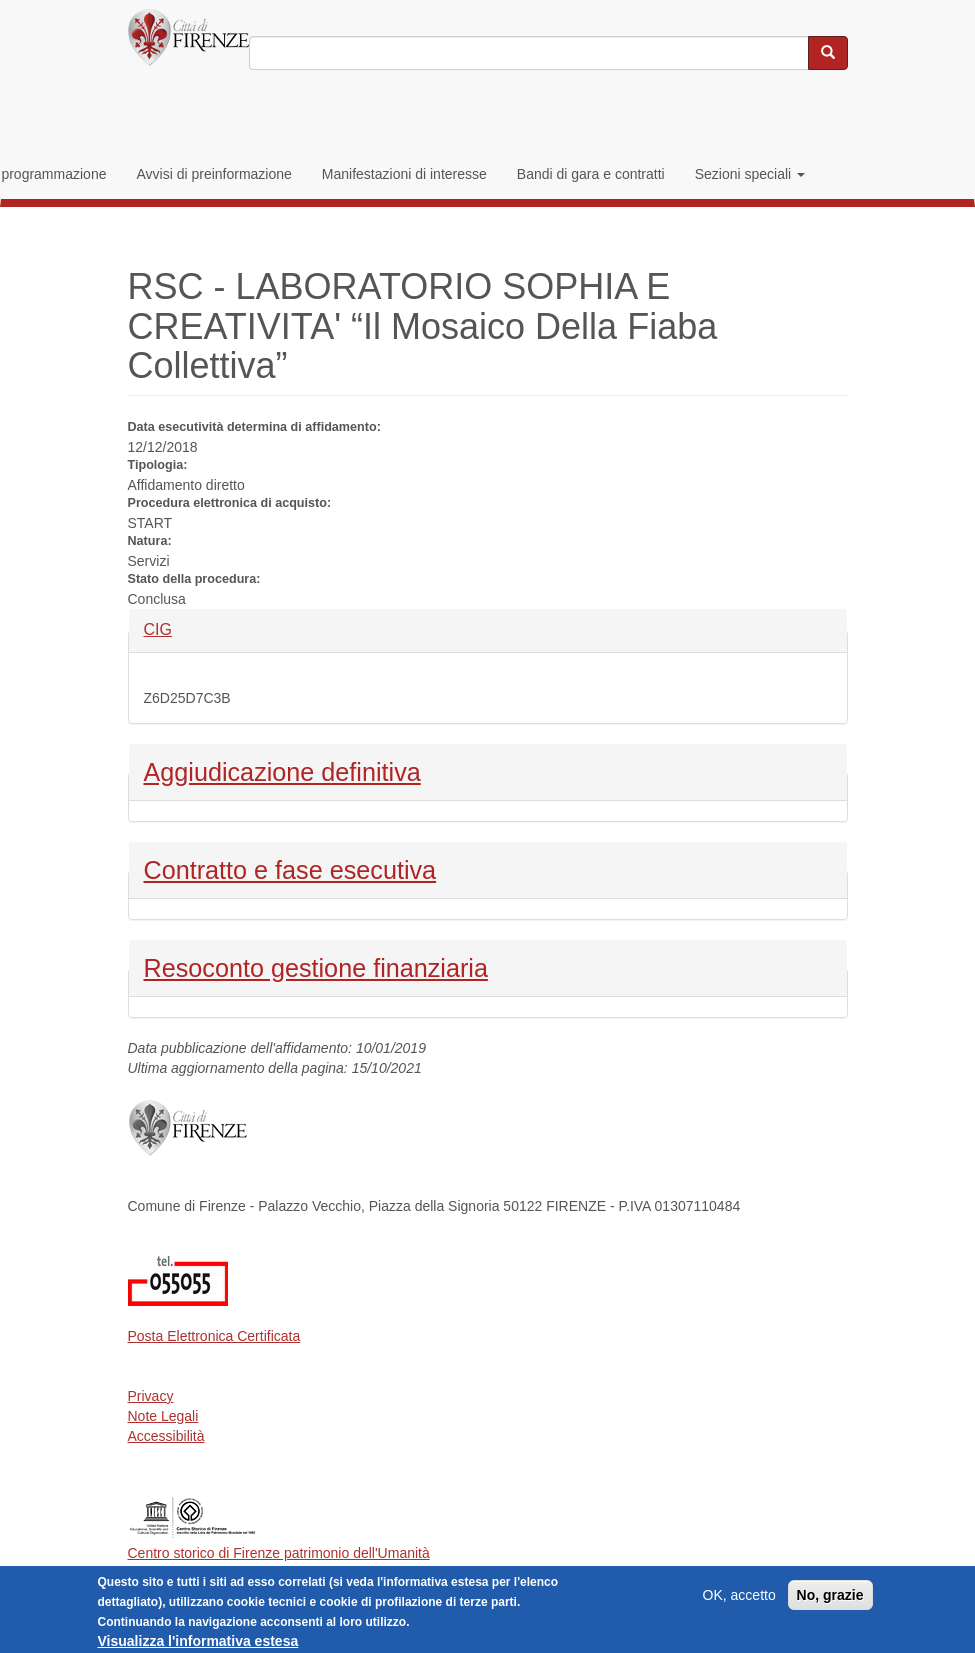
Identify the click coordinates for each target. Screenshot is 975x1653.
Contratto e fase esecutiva (290, 868)
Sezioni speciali (750, 174)
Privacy (151, 1396)
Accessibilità (166, 1436)
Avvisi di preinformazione (213, 174)
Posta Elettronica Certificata (214, 1336)
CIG (177, 628)
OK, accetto (739, 1600)
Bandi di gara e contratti (591, 174)
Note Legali (163, 1416)
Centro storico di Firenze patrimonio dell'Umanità (279, 1553)
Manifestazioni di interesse (404, 174)
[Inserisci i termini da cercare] (529, 53)
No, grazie (830, 1600)
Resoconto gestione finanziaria (316, 966)
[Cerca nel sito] (828, 53)
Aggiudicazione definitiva (282, 770)
